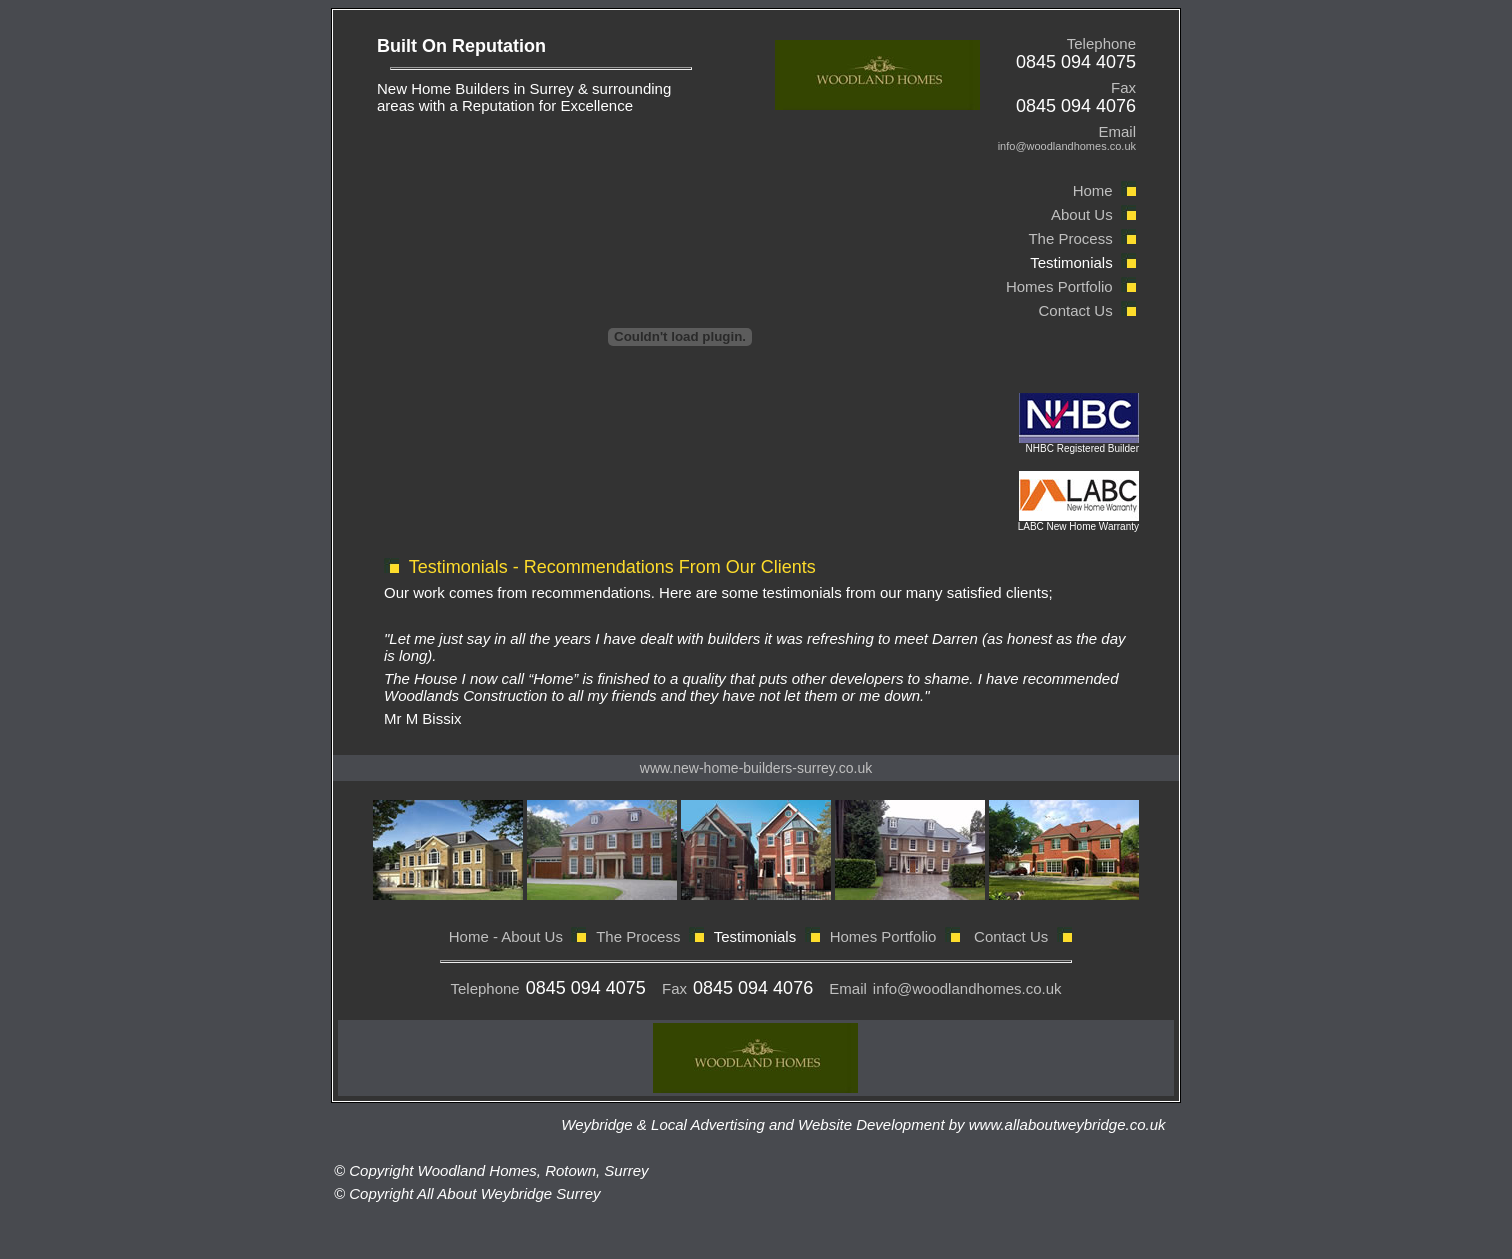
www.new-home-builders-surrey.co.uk (756, 768)
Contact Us (1075, 310)
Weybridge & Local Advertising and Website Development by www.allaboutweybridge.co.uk (867, 1124)
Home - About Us (506, 936)
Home (1093, 190)
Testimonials (1071, 262)
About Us (1082, 214)
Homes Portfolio (1057, 286)
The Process (1070, 238)
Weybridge (516, 1193)
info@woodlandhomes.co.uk (967, 988)
